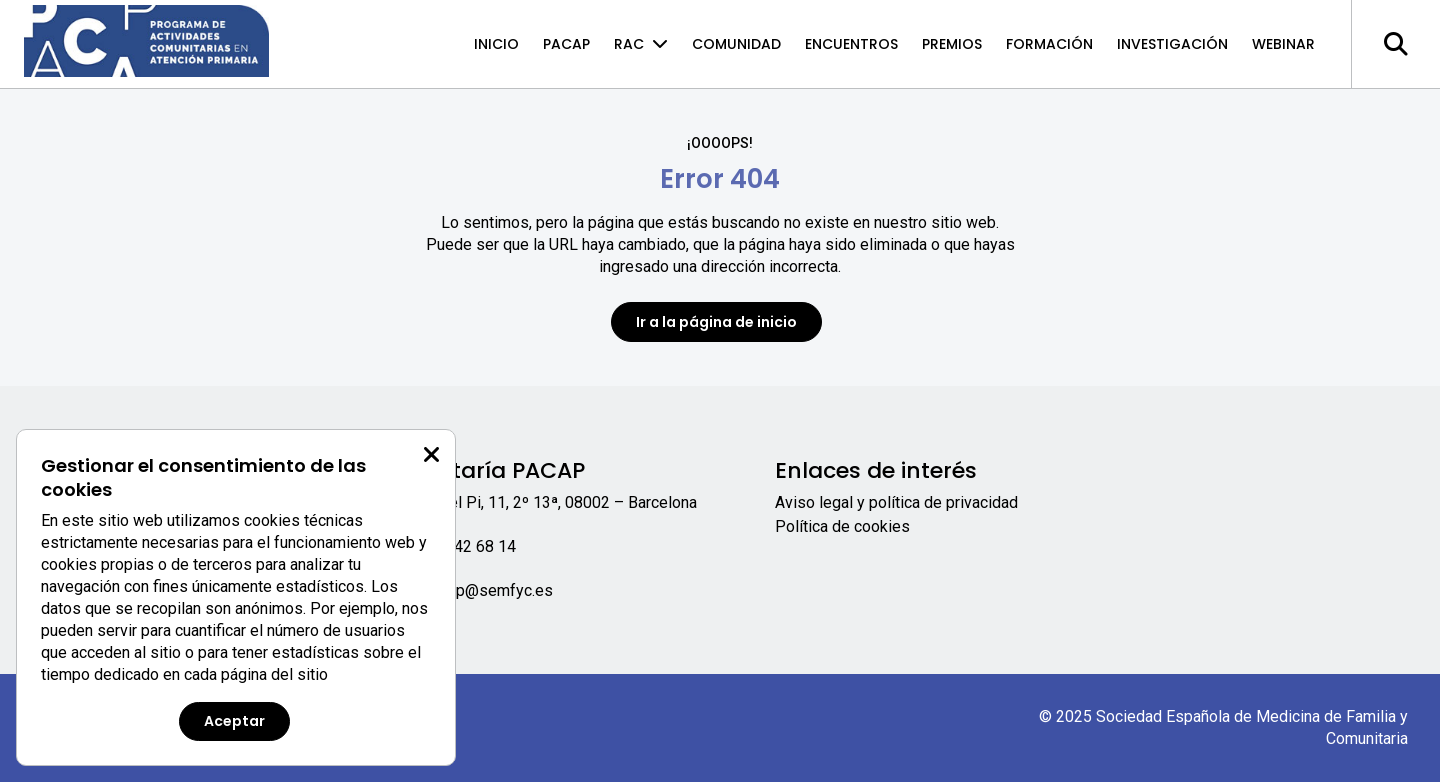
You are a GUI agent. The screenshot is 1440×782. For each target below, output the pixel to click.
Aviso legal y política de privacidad (896, 502)
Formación (1049, 44)
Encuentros (851, 44)
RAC (641, 44)
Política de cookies (842, 526)
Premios (952, 44)
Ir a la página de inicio (716, 322)
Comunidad (736, 44)
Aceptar (234, 721)
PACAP (566, 44)
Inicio (496, 44)
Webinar (1283, 44)
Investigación (1172, 44)
